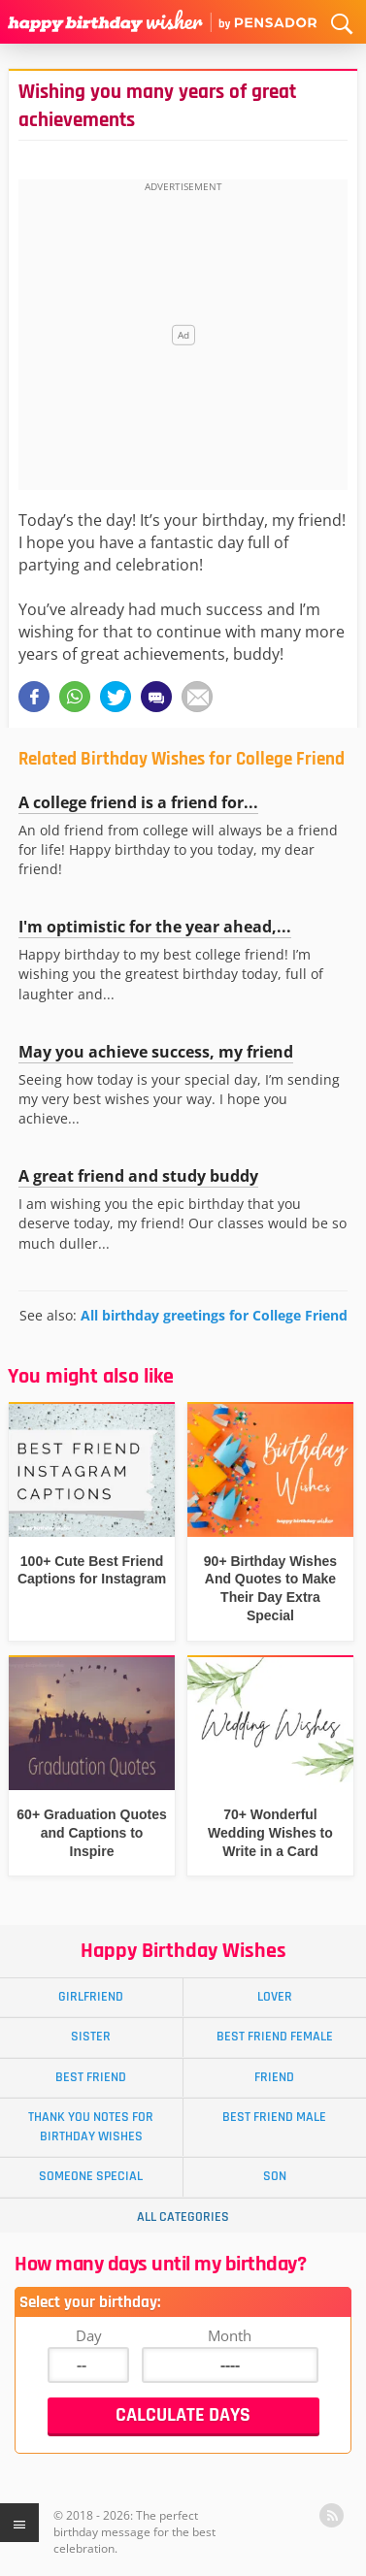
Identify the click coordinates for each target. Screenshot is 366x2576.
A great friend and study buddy (138, 1176)
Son (274, 2176)
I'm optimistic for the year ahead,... (154, 926)
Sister (91, 2036)
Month (229, 2335)
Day (89, 2335)
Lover (274, 1996)
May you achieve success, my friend (155, 1051)
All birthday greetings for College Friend (214, 1315)
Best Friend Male (274, 2117)
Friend (274, 2077)
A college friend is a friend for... (138, 802)
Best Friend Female (274, 2036)
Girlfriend (90, 1996)
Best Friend (90, 2077)
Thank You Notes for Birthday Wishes (90, 2126)
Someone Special (91, 2176)
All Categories (183, 2217)
